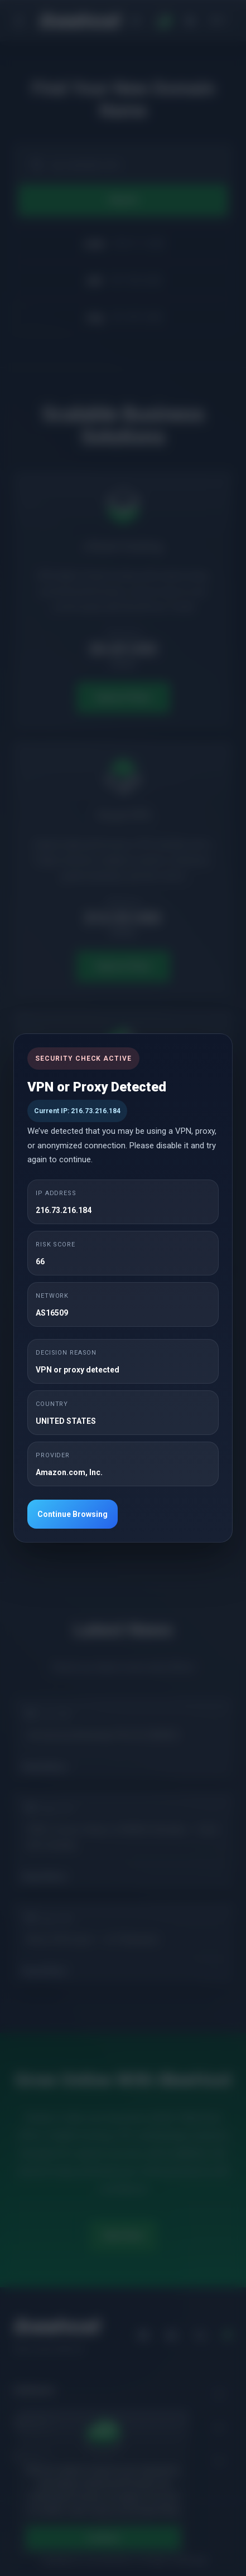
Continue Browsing (72, 1514)
